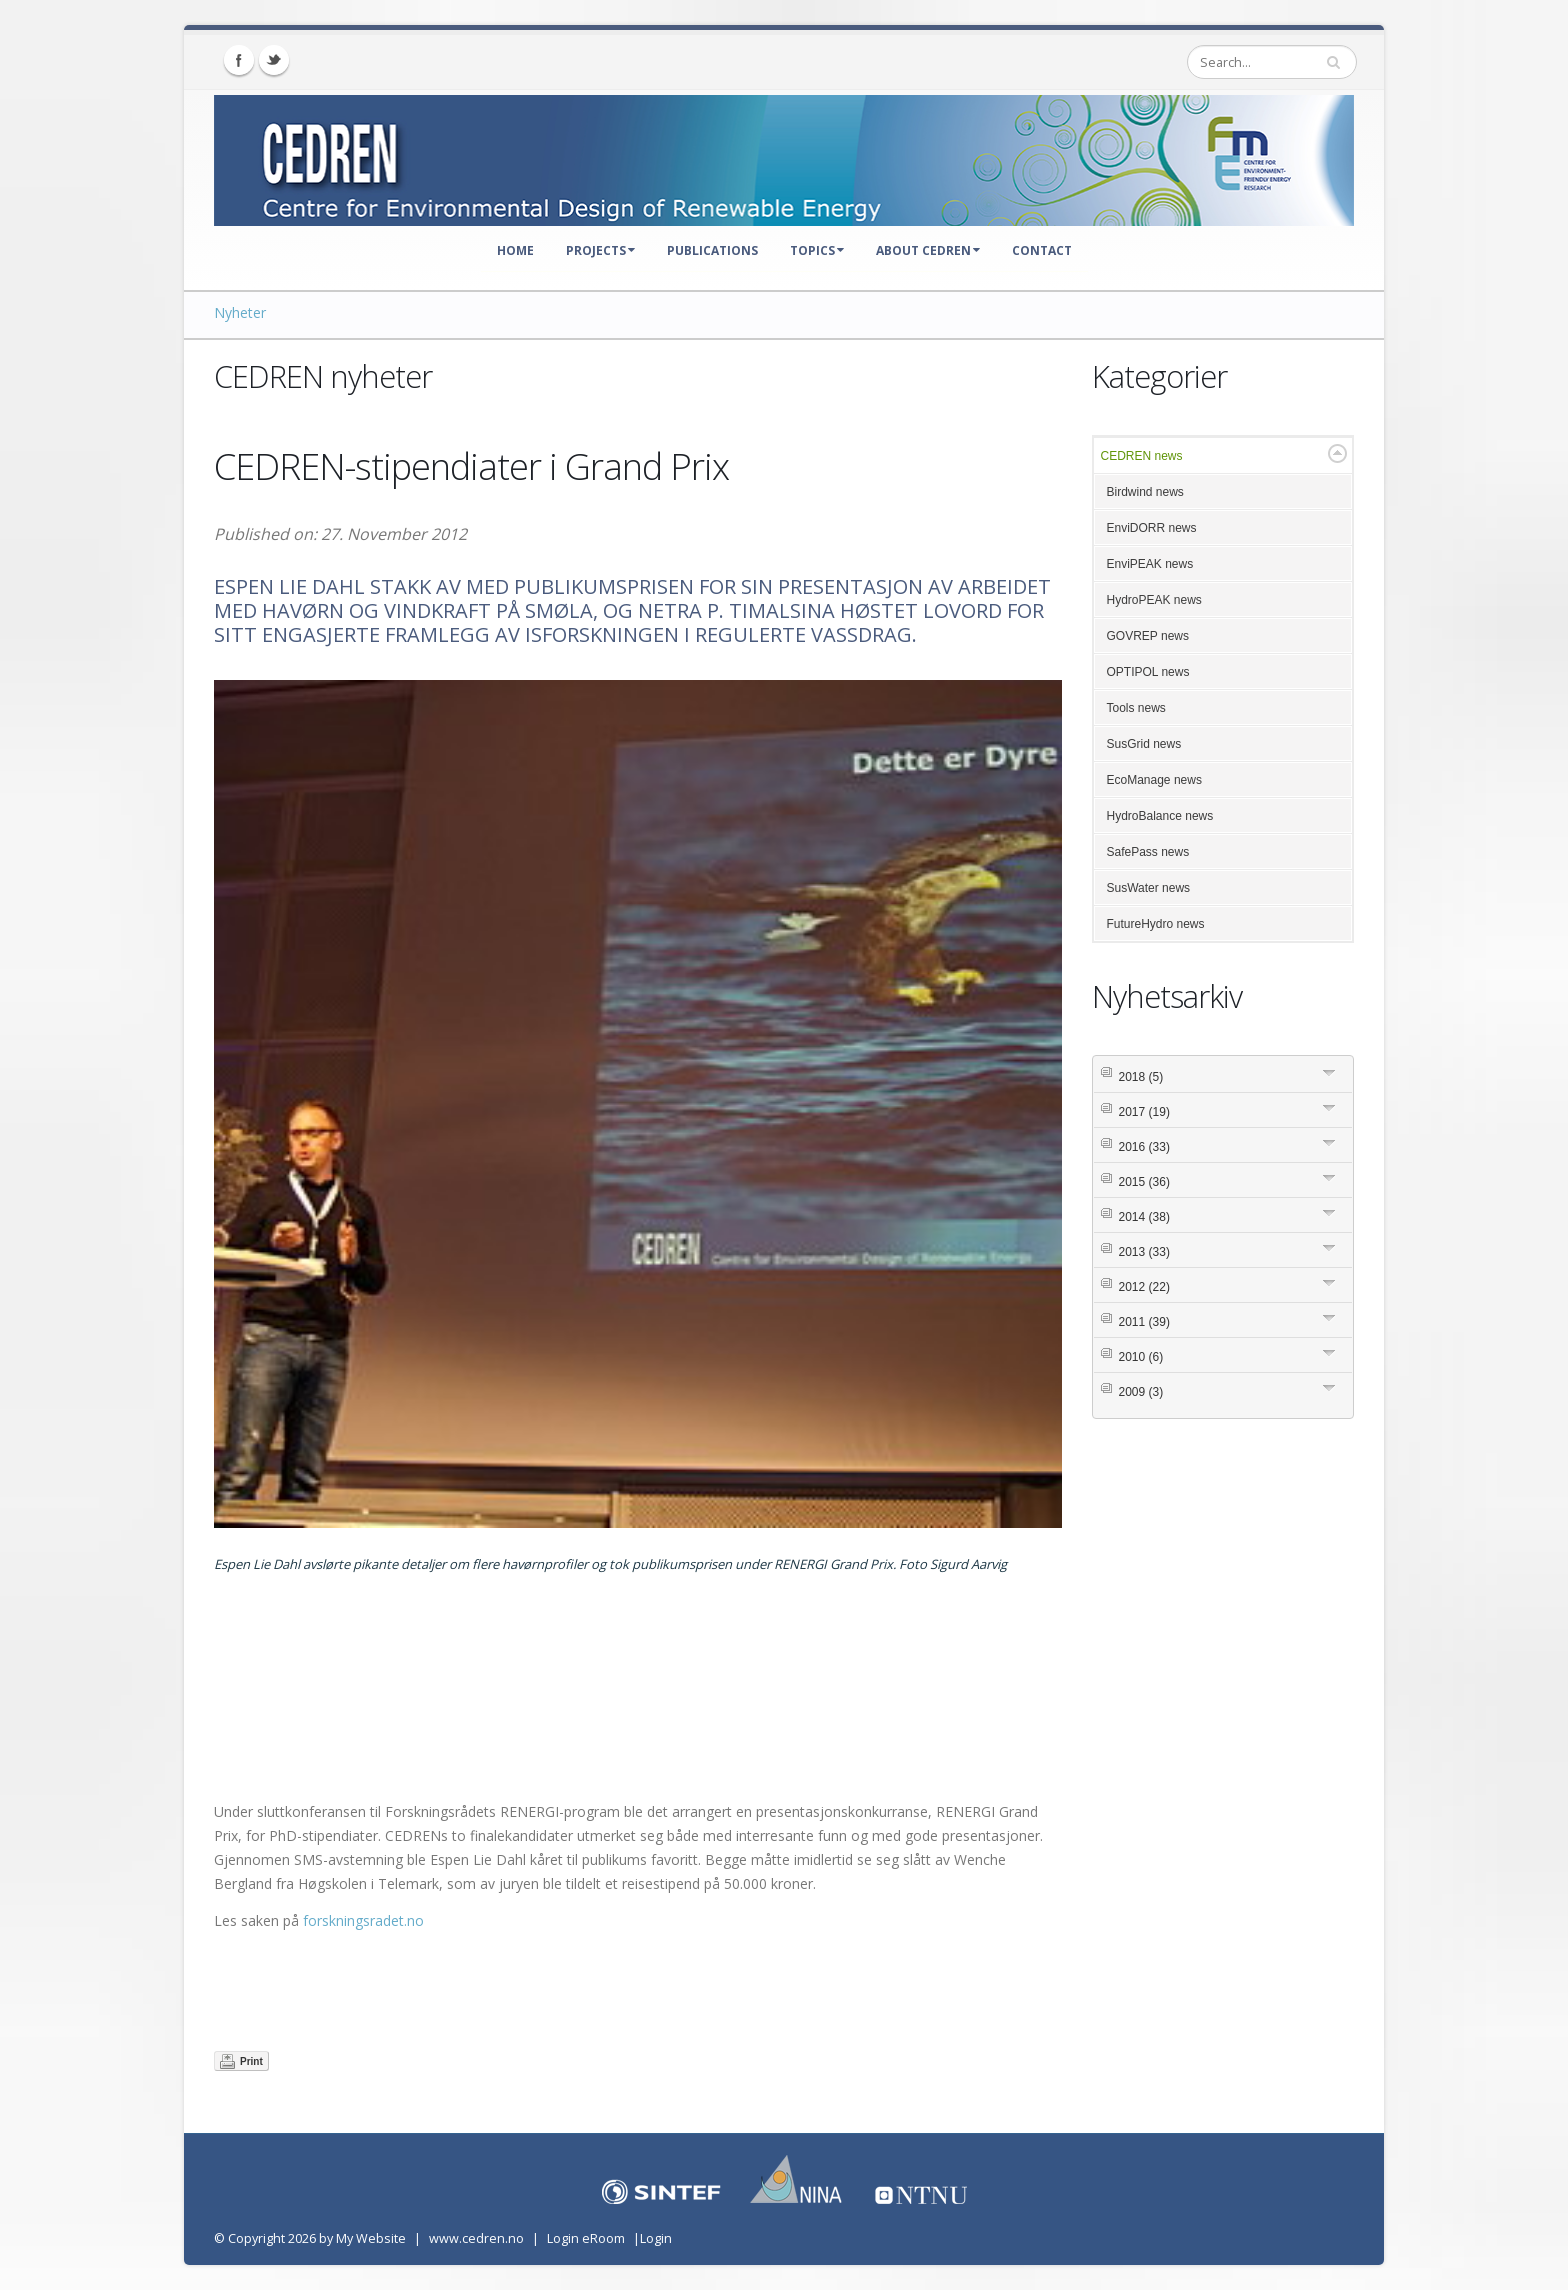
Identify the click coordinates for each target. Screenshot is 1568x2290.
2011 (1144, 1322)
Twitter (274, 60)
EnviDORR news (1152, 528)
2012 (1144, 1287)
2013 (1144, 1252)
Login (656, 2238)
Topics (817, 250)
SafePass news (1148, 852)
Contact (1042, 250)
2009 (1141, 1392)
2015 (1144, 1182)
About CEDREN (928, 250)
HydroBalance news (1160, 816)
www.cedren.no (476, 2238)
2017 (1144, 1112)
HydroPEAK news (1154, 600)
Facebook (239, 60)
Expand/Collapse (1337, 453)
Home (515, 250)
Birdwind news (1145, 492)
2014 (1144, 1217)
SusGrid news (1144, 744)
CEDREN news (1142, 456)
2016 (1144, 1147)
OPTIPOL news (1148, 672)
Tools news (1136, 708)
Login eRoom (586, 2238)
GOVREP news (1148, 636)
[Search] (1272, 62)
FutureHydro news (1156, 924)
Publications (712, 250)
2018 (1141, 1077)
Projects (600, 250)
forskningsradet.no (363, 1920)
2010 (1141, 1357)
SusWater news (1149, 888)
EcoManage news (1154, 780)
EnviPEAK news (1150, 564)
